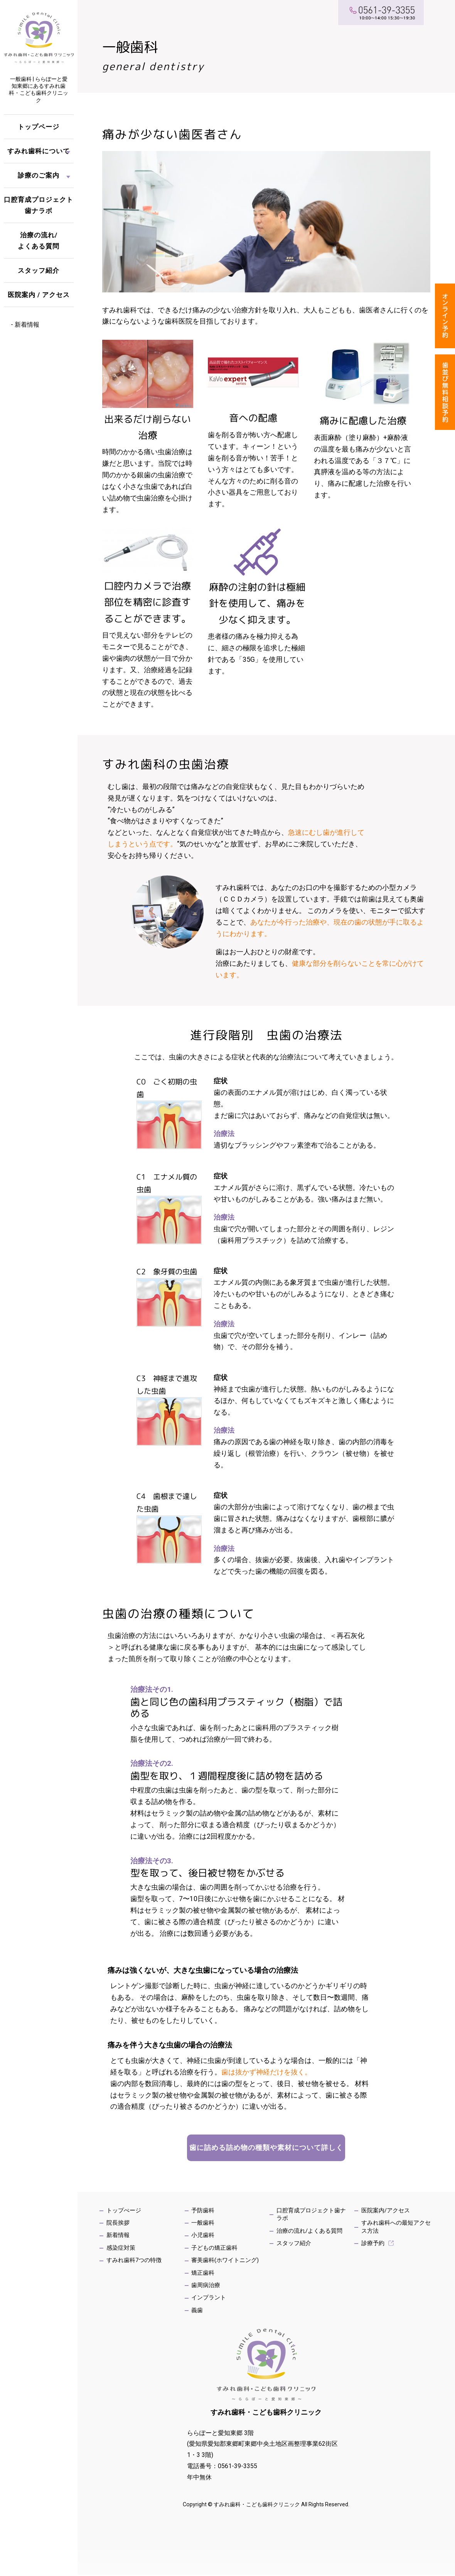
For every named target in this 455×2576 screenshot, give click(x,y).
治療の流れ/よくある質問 (38, 240)
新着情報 (27, 324)
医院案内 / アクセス (39, 295)
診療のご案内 (38, 175)
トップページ (38, 127)
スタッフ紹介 (38, 270)
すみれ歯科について (38, 151)
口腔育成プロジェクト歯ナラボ (38, 205)
